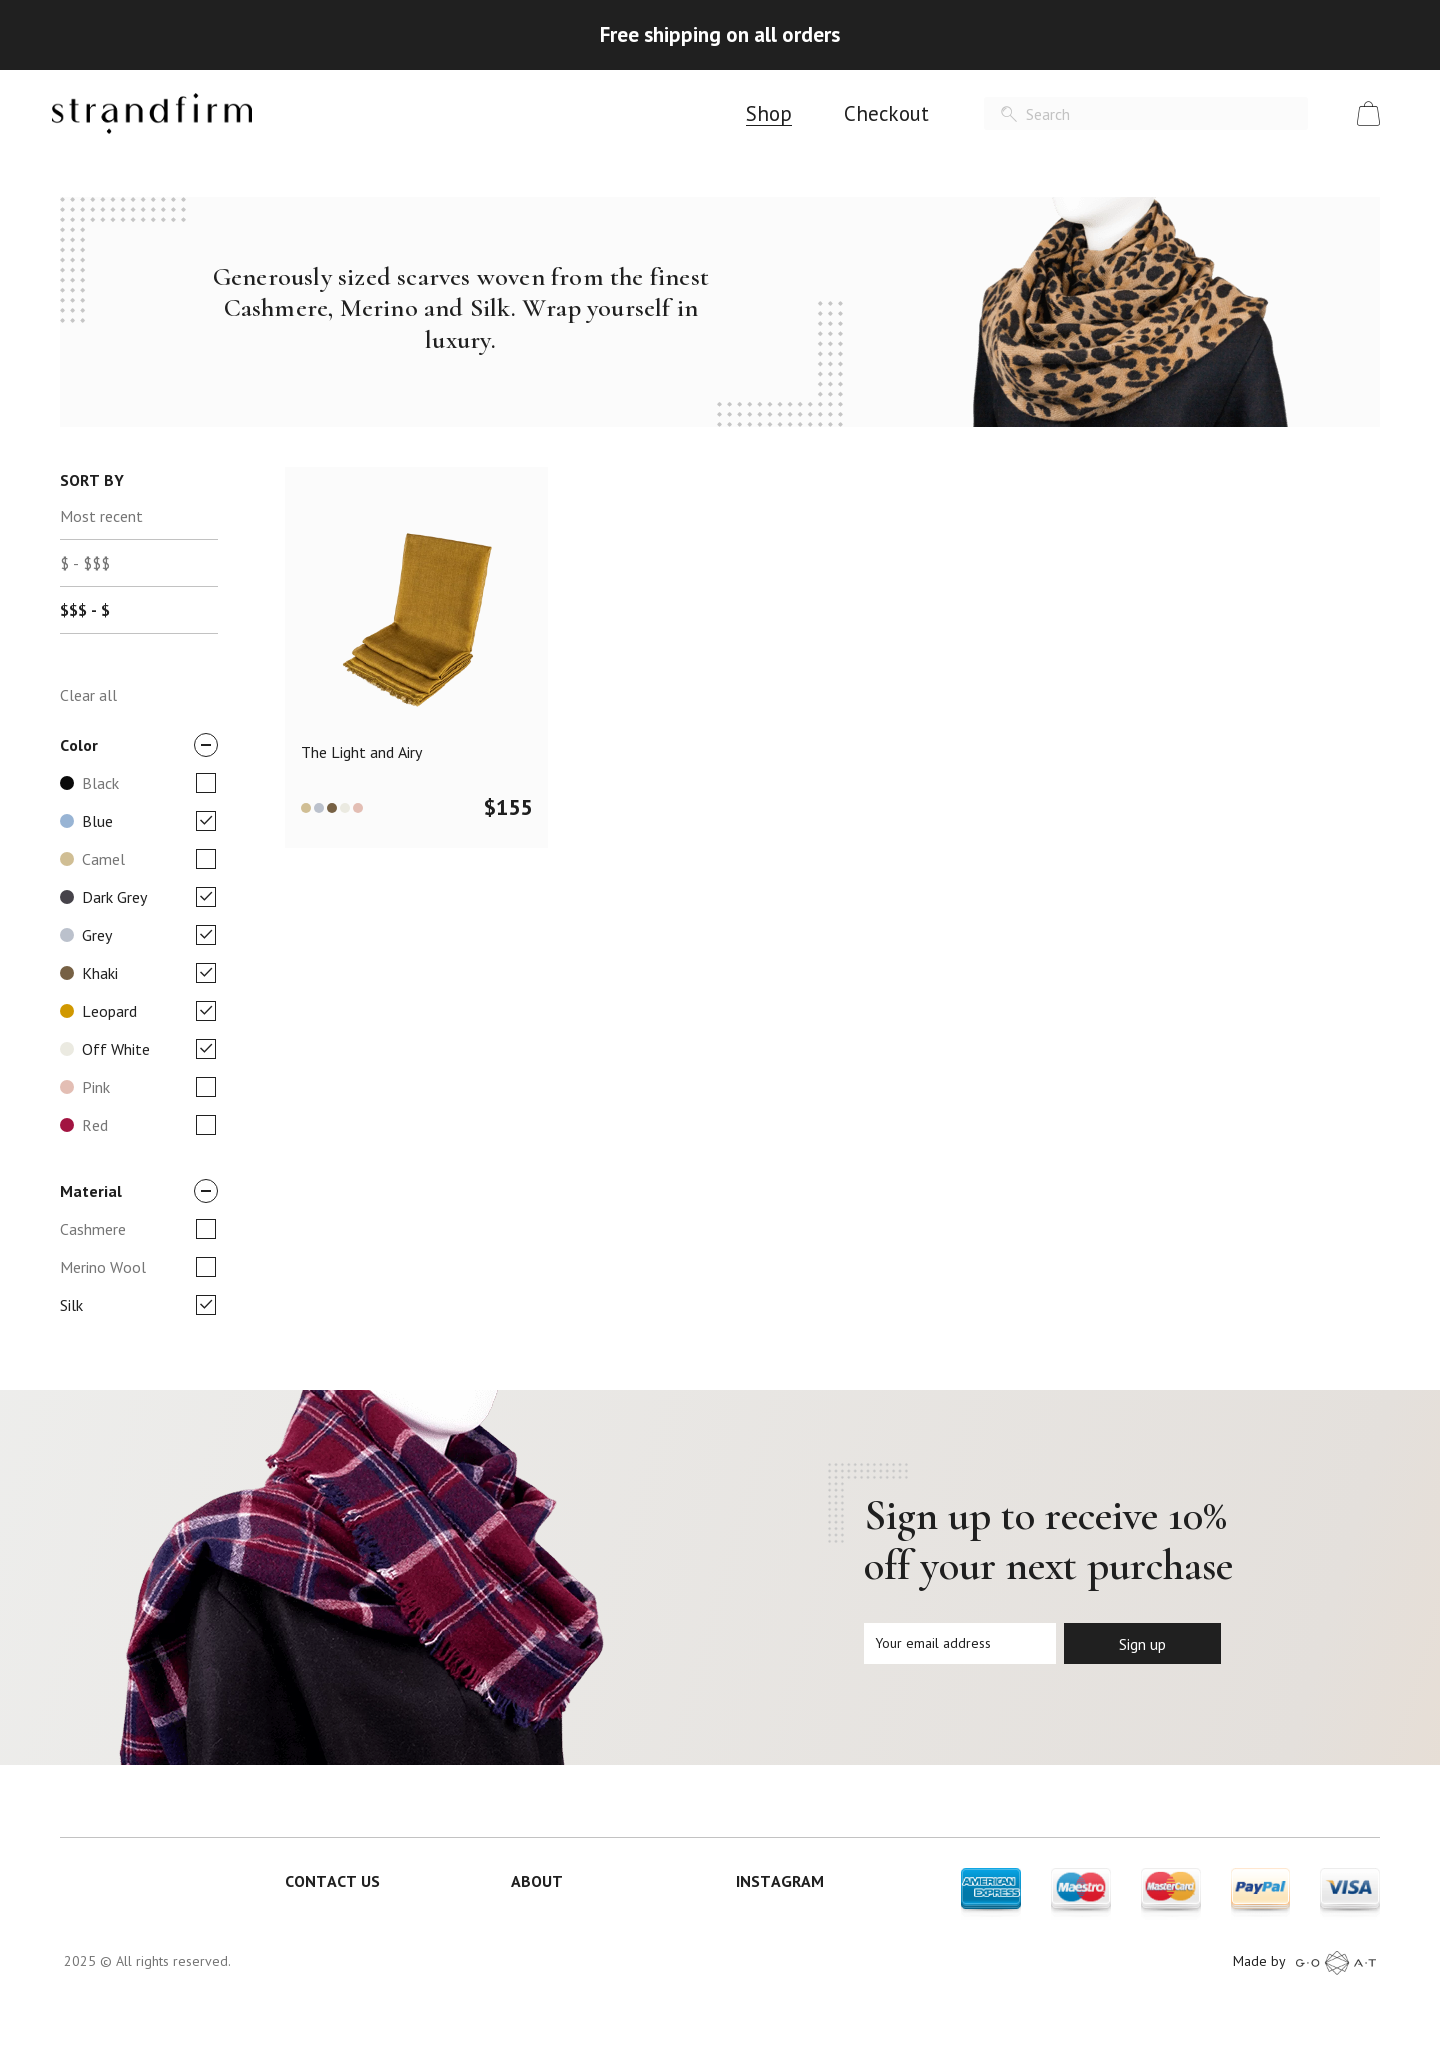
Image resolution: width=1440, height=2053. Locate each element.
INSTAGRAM (780, 1881)
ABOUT (537, 1881)
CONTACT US (332, 1881)
